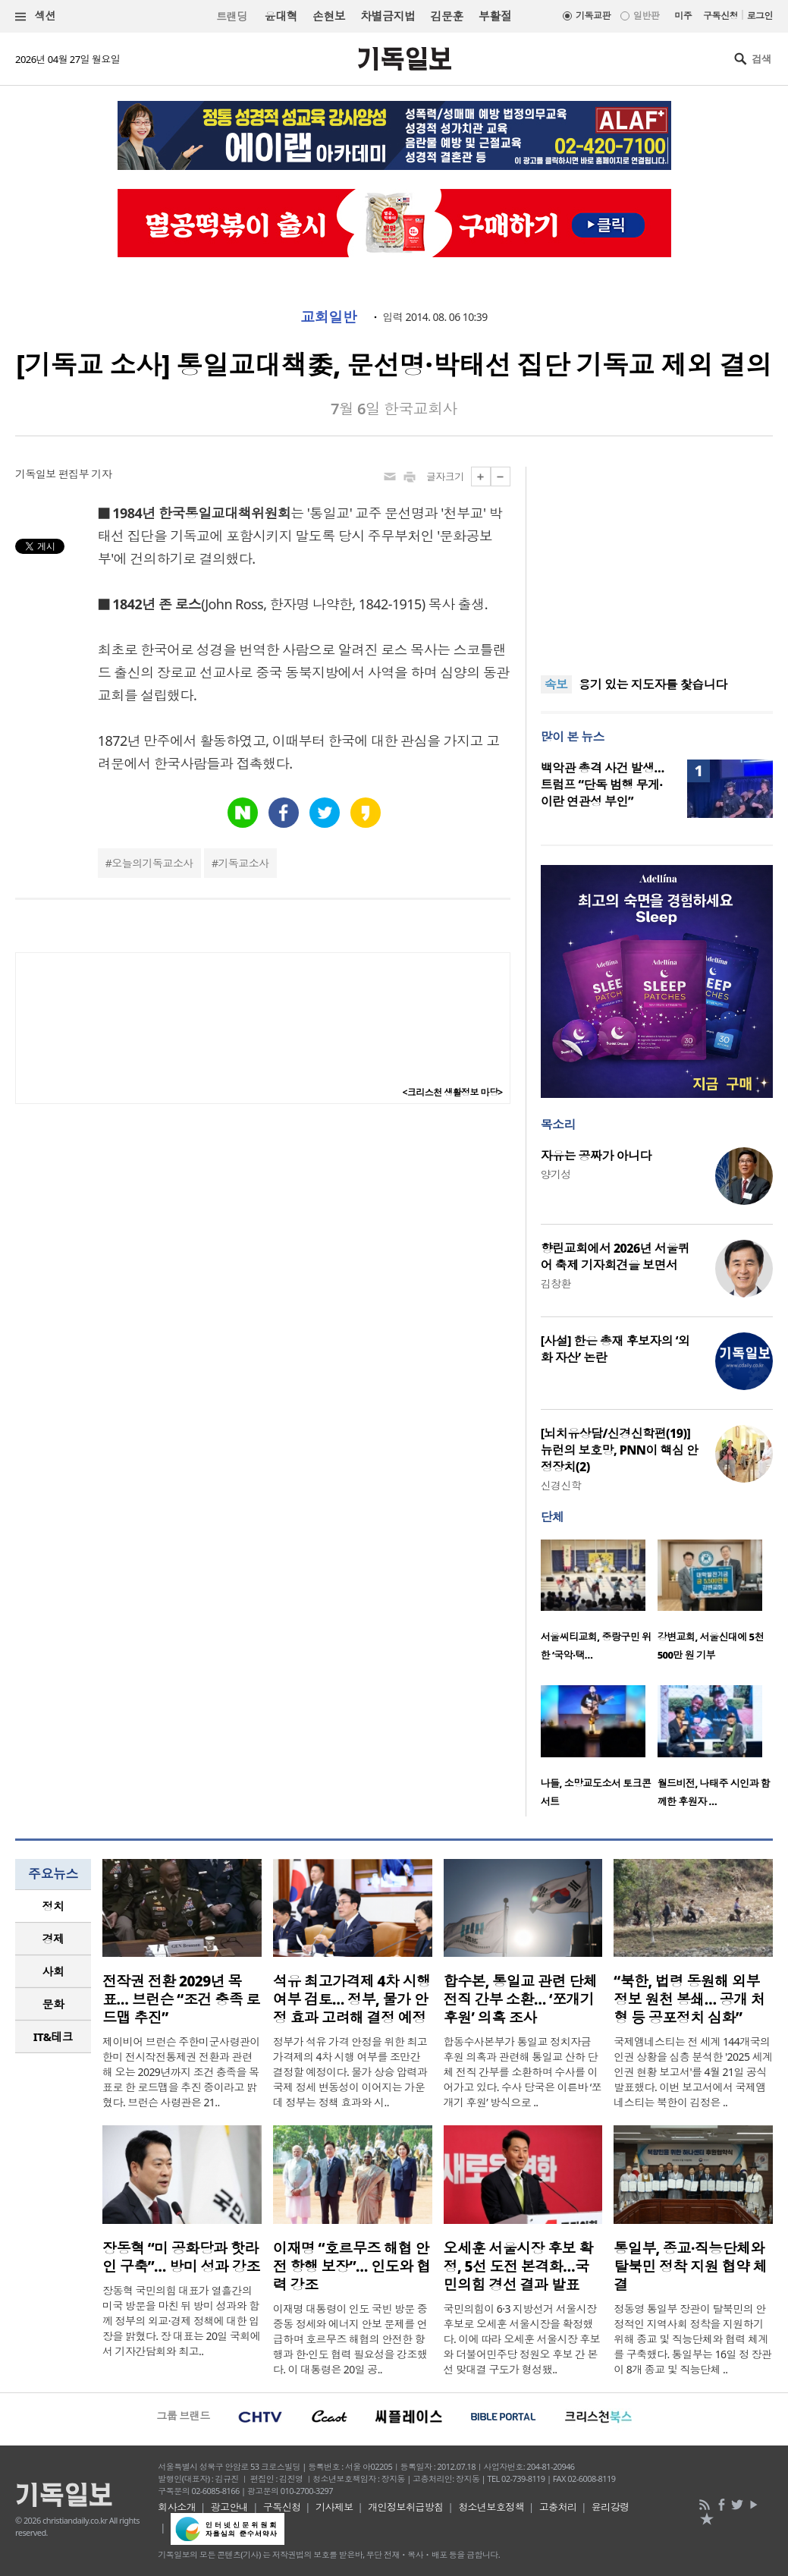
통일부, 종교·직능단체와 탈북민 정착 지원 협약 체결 (690, 2266)
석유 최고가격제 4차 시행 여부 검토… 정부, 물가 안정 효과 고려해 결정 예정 (352, 1999)
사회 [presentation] (53, 1971)
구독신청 (720, 15)
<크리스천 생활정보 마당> (453, 1092)
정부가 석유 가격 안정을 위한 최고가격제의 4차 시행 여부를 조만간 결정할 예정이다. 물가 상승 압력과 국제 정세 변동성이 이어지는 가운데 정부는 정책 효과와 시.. (350, 2071)
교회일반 (328, 317)
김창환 (556, 1283)
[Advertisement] (657, 561)
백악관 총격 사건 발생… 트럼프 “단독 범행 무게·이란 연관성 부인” (602, 785)
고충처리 (558, 2507)
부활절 (495, 16)
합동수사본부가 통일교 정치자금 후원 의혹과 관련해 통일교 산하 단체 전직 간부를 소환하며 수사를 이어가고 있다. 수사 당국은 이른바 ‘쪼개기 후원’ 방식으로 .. (523, 2071)
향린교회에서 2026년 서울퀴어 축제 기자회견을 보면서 (615, 1256)
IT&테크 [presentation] (53, 2036)
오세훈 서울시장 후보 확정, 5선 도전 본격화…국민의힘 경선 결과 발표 (519, 2266)
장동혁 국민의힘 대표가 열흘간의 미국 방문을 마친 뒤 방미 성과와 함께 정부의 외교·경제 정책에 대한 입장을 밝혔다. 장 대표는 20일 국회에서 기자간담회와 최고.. (181, 2320)
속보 (556, 684)
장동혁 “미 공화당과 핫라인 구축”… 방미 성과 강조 (181, 2257)
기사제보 (334, 2507)
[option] (599, 1605)
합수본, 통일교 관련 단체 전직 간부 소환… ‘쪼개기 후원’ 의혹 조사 (521, 1999)
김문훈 (446, 16)
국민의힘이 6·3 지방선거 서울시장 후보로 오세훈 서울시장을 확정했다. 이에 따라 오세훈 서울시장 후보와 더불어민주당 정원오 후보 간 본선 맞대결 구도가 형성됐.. (522, 2338)
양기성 (556, 1174)
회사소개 (177, 2507)
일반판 (646, 15)
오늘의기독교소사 (152, 863)
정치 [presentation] (53, 1906)
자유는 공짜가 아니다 (596, 1155)
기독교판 (593, 15)
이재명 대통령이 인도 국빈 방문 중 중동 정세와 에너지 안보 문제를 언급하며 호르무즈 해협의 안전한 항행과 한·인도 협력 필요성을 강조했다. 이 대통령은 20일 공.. (350, 2338)
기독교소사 (243, 863)
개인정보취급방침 (406, 2507)
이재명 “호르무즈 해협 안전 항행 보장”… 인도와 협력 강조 (352, 2266)
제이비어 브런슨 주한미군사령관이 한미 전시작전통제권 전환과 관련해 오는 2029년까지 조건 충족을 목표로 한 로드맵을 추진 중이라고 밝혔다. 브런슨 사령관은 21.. (181, 2071)
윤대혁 (281, 16)
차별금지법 (387, 16)
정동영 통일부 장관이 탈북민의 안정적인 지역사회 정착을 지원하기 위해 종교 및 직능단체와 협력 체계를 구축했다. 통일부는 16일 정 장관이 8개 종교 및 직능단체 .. (692, 2338)
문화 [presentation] (53, 2003)
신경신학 (561, 1485)
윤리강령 (610, 2507)
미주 (683, 15)
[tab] (53, 1906)
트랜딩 (231, 16)
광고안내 (230, 2507)
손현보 (328, 16)
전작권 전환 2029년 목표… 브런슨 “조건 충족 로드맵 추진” (181, 1999)
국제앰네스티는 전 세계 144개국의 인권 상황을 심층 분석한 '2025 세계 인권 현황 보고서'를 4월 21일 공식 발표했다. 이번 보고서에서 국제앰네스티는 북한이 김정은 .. (693, 2071)
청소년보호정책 (491, 2507)
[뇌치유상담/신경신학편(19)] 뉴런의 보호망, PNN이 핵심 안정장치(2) (620, 1450)
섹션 (35, 16)
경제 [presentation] (53, 1938)
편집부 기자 (84, 474)
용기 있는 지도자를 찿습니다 (653, 685)
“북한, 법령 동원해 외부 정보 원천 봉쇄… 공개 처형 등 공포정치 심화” (689, 1999)
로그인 (760, 15)
